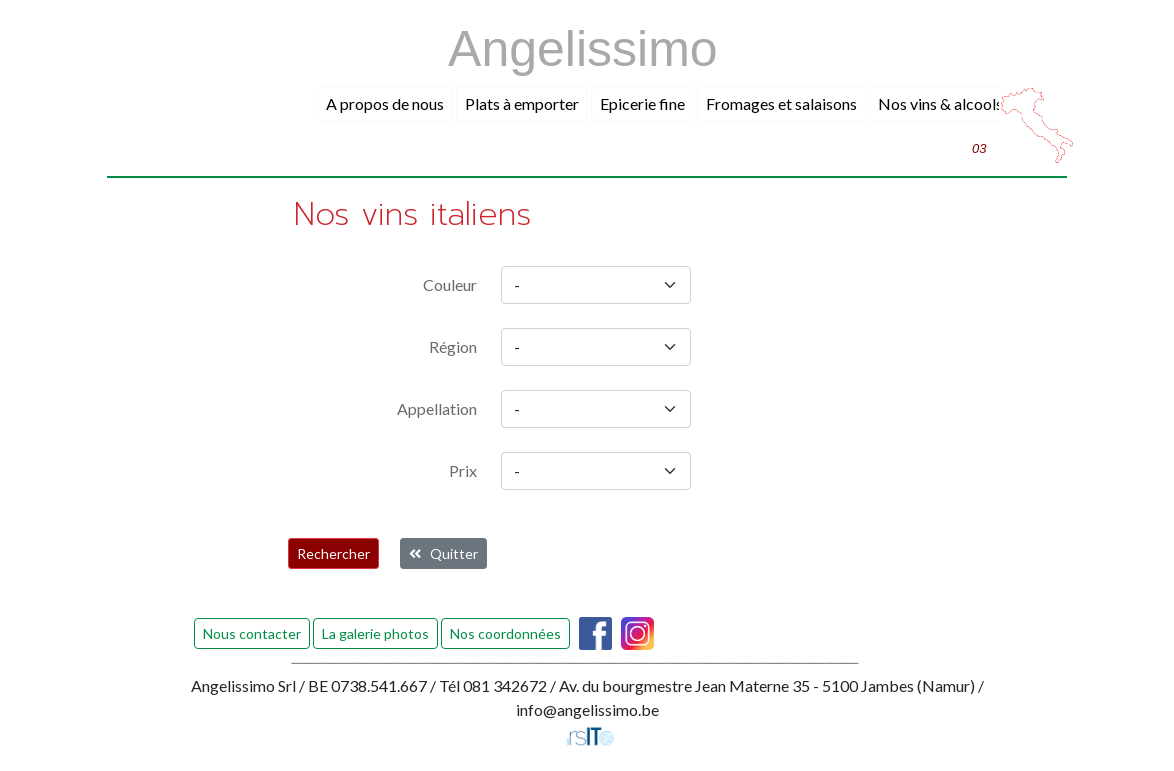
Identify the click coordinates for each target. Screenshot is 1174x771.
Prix (463, 470)
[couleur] (595, 285)
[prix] (595, 471)
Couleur (450, 284)
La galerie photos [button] (375, 633)
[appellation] (595, 409)
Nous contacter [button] (252, 633)
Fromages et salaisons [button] (781, 103)
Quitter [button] (443, 553)
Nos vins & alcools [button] (940, 103)
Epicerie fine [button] (642, 103)
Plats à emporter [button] (522, 103)
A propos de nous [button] (385, 103)
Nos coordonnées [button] (505, 633)
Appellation (437, 408)
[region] (595, 347)
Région (453, 346)
